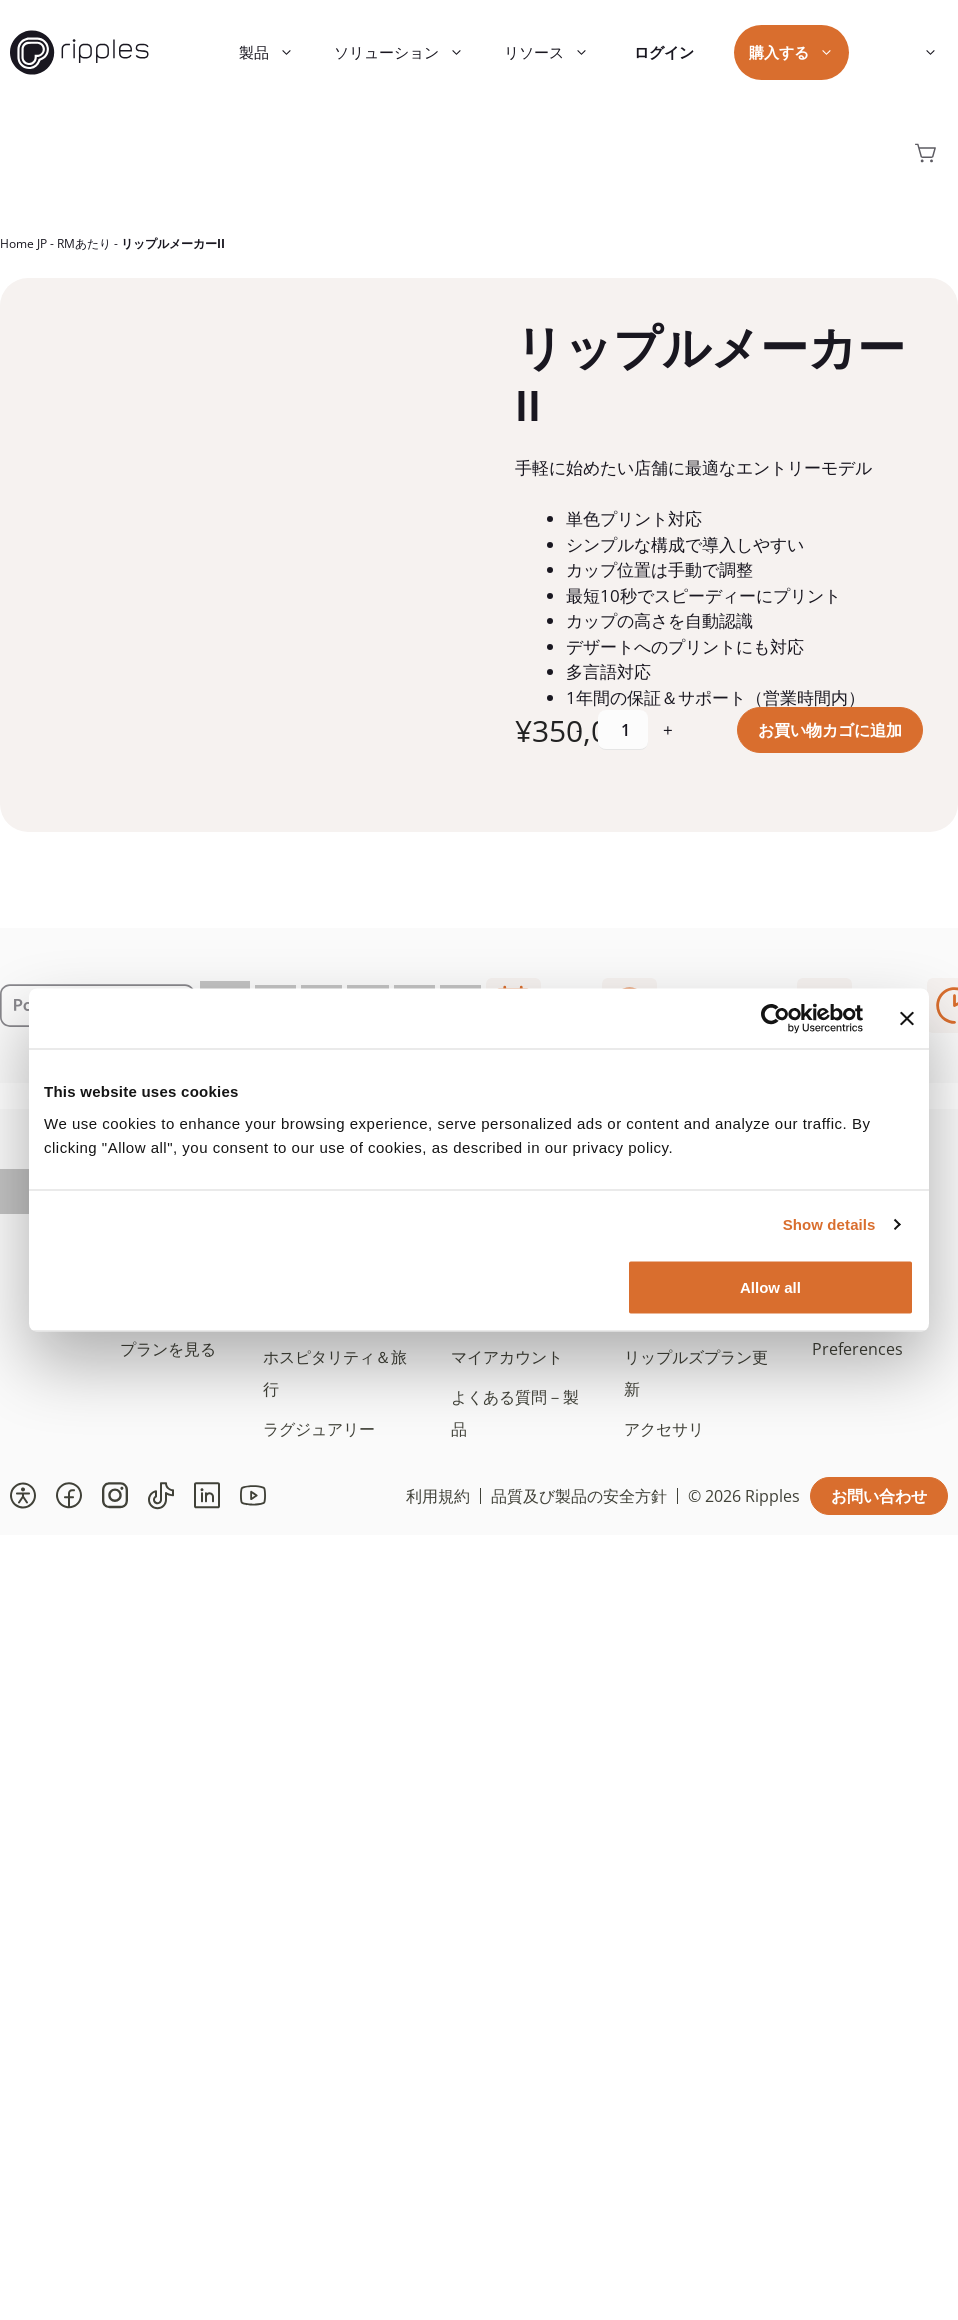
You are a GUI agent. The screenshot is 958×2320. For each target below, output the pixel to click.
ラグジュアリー (319, 1429)
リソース (556, 52)
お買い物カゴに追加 (830, 730)
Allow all (770, 1286)
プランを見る (168, 1349)
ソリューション (409, 52)
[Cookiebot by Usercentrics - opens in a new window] (775, 1019)
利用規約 (438, 1496)
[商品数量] (623, 730)
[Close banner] (907, 1019)
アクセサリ (664, 1429)
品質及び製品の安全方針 (579, 1496)
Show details (829, 1224)
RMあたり (84, 243)
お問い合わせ (879, 1496)
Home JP (23, 243)
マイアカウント (507, 1357)
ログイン (664, 52)
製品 (276, 52)
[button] (23, 1496)
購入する (801, 52)
